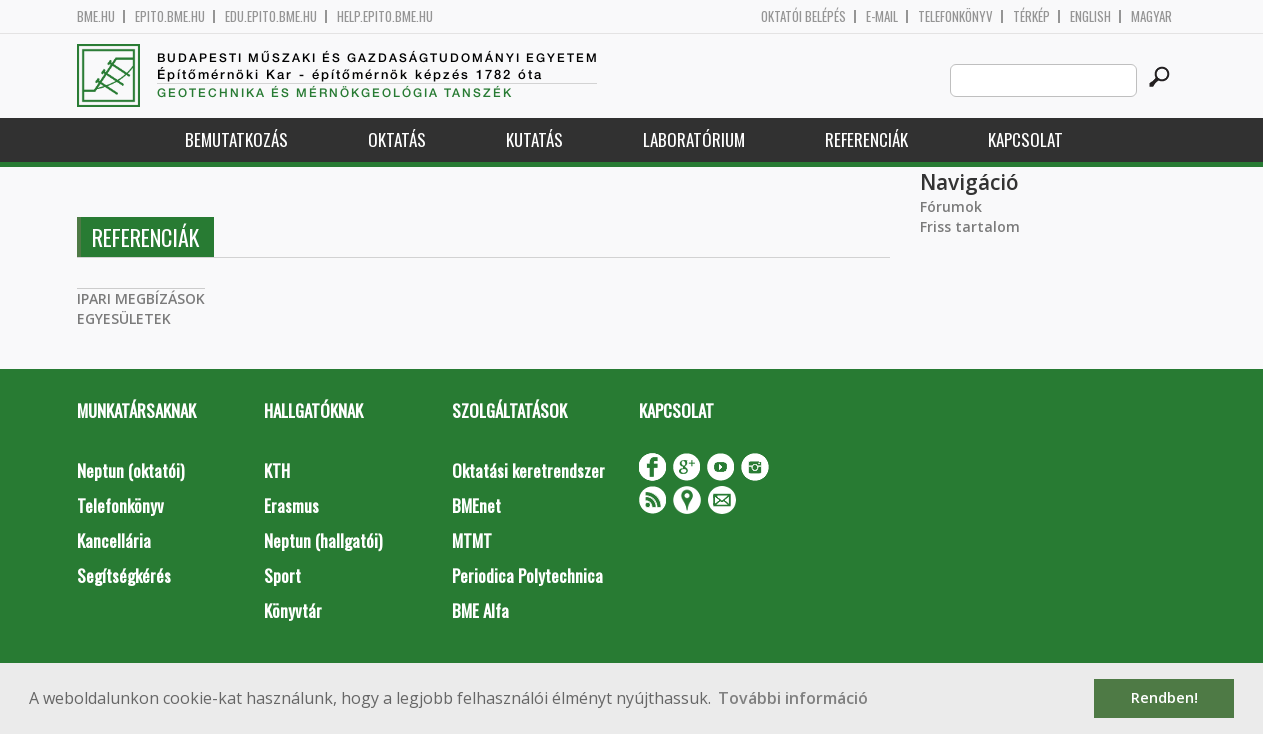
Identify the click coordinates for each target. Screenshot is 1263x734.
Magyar (1151, 16)
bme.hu (96, 16)
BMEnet (476, 505)
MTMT (472, 540)
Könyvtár (293, 610)
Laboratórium (694, 139)
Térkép (1031, 16)
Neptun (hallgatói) (323, 540)
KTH (277, 470)
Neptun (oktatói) (130, 470)
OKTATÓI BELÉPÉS (803, 16)
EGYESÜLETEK (124, 318)
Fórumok (951, 206)
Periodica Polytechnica (527, 575)
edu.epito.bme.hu (271, 16)
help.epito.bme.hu (385, 16)
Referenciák (866, 139)
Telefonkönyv (955, 16)
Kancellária (114, 540)
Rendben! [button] (1164, 697)
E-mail (882, 16)
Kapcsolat (1025, 139)
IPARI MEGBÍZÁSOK (141, 298)
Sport (282, 575)
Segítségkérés (124, 575)
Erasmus (291, 505)
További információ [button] (793, 698)
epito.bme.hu (170, 16)
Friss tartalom (970, 226)
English (1090, 16)
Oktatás (397, 139)
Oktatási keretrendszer (528, 470)
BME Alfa (480, 610)
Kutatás (534, 139)
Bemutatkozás (236, 139)
